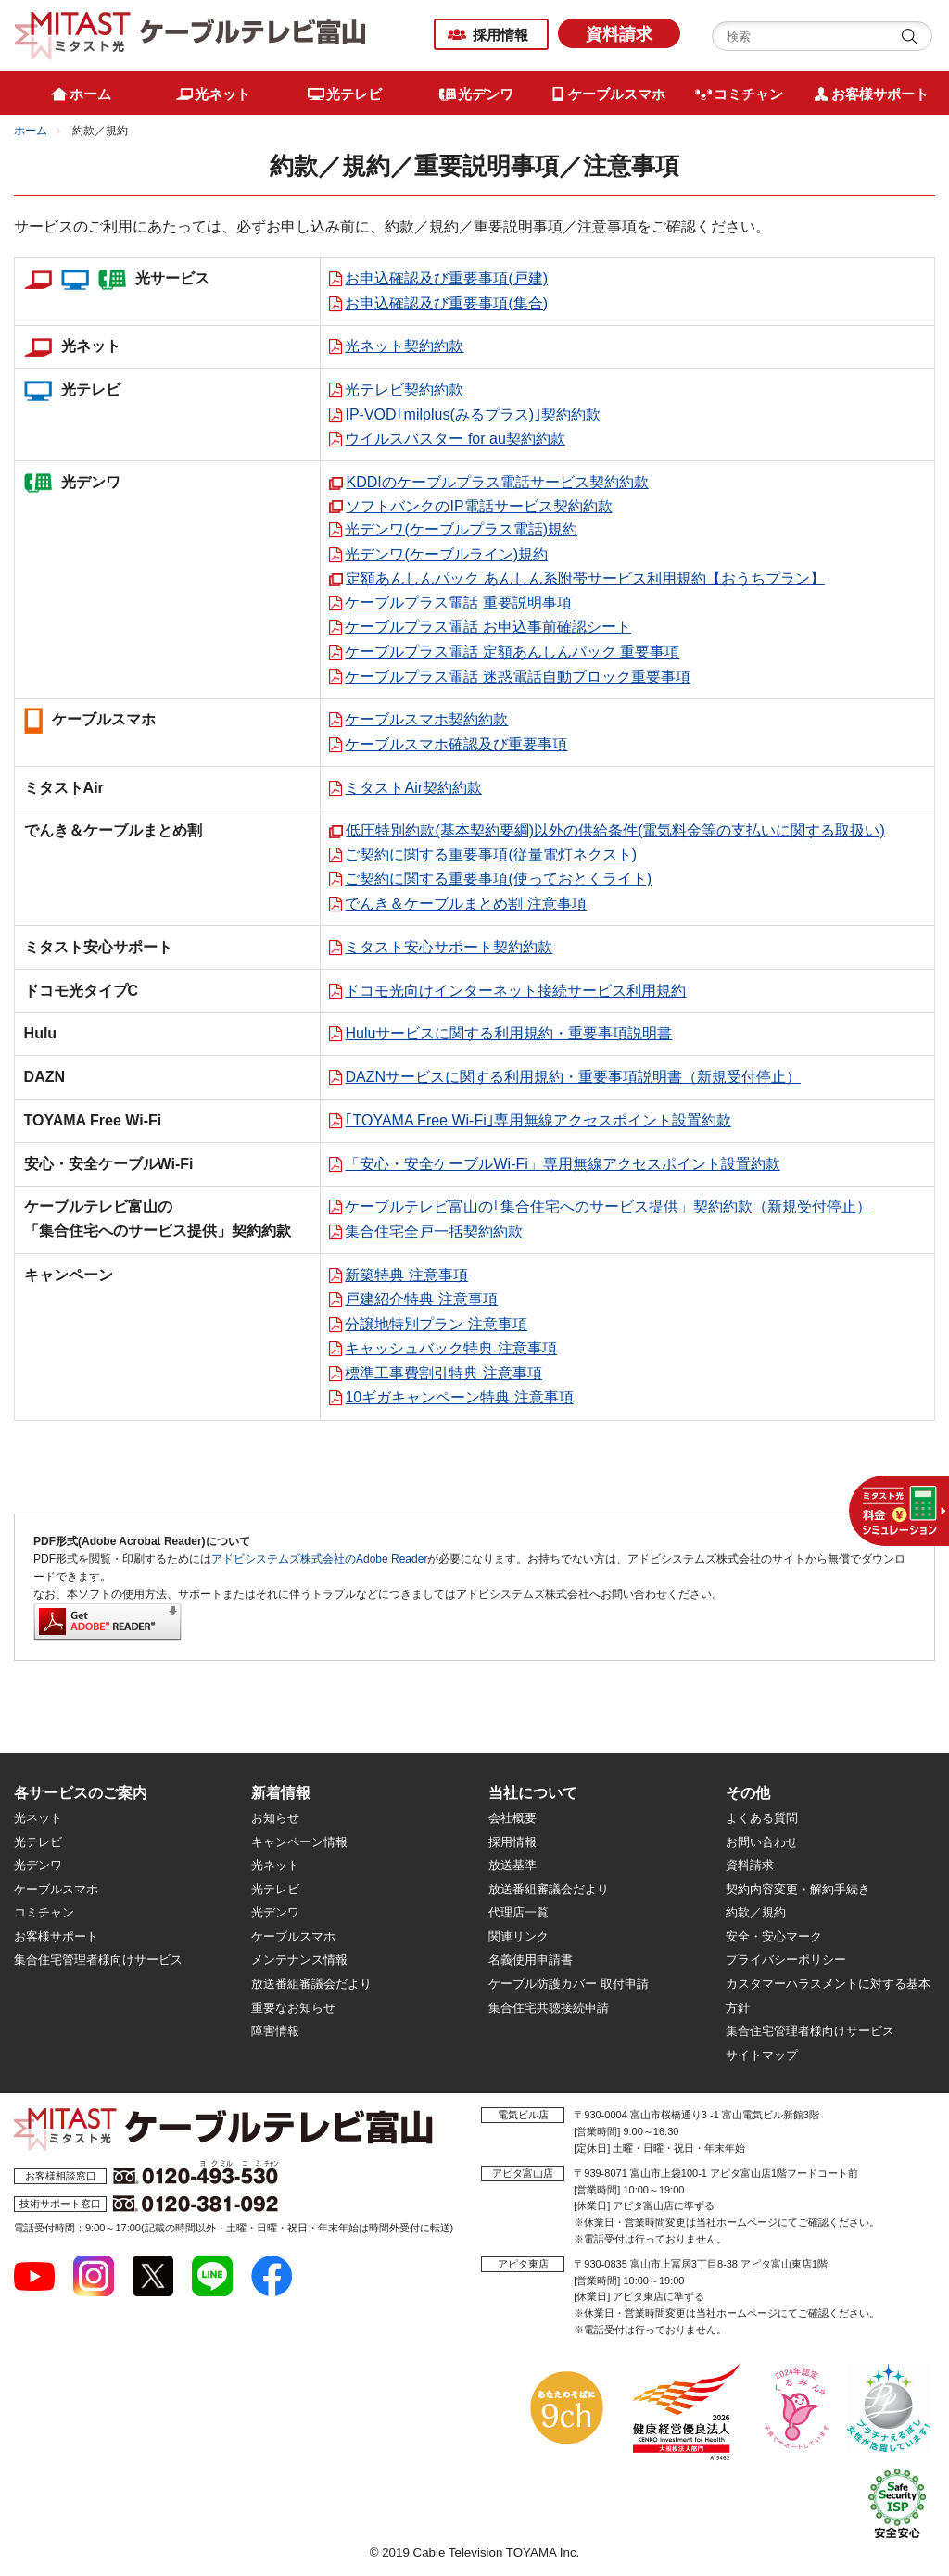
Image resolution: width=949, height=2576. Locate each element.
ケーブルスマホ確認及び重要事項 (456, 744)
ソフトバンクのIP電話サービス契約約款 (479, 506)
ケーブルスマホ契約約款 (426, 719)
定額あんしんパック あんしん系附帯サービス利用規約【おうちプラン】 (585, 578)
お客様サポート (56, 1936)
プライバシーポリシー (786, 1960)
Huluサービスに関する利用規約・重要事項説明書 (508, 1033)
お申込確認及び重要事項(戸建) (446, 278)
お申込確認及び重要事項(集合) (446, 303)
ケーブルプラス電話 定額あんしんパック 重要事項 (512, 652)
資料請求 (619, 34)
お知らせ (275, 1818)
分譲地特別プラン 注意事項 (435, 1324)
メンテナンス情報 (299, 1960)
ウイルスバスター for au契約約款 (454, 438)
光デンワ (38, 1865)
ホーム (30, 130)
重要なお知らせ (293, 2008)
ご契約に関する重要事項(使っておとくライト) (498, 878)
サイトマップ (762, 2055)
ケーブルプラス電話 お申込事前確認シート (487, 627)
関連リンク (518, 1936)
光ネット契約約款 (404, 346)
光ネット (38, 1818)
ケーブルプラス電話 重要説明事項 (458, 602)
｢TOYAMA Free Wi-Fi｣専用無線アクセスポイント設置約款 (537, 1120)
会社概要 (512, 1818)
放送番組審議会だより (311, 1984)
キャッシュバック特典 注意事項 (450, 1348)
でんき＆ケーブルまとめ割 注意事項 (465, 903)
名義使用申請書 (530, 1960)
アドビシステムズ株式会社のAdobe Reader (319, 1558)
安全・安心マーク (774, 1936)
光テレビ (38, 1842)
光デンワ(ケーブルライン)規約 (446, 554)
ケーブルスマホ (56, 1889)
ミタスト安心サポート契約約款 (448, 947)
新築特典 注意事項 (406, 1275)
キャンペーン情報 (299, 1842)
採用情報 (500, 35)
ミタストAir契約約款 (413, 788)
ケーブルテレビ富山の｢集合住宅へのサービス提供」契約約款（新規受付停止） (608, 1206)
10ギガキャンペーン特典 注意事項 (459, 1397)
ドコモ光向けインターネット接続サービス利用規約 (515, 991)
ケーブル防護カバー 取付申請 (568, 1984)
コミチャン (44, 1912)
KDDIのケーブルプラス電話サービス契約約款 (497, 482)
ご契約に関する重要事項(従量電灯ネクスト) (491, 854)
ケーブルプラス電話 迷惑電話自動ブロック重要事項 (517, 677)
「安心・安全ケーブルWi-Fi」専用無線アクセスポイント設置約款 (562, 1164)
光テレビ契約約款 (404, 389)
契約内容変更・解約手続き (798, 1889)
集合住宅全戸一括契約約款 (434, 1231)
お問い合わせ (762, 1842)
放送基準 (512, 1865)
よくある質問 (762, 1818)
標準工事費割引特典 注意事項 (443, 1373)
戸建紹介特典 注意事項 (421, 1299)
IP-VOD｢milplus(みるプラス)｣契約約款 (473, 414)
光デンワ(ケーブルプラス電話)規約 (461, 529)
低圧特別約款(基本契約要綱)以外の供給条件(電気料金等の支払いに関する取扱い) (615, 830)
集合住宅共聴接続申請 (548, 2008)
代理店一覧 (518, 1912)
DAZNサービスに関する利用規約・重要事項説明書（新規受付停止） (573, 1077)
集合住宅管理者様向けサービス (98, 1960)
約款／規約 (756, 1912)
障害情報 (275, 2031)
